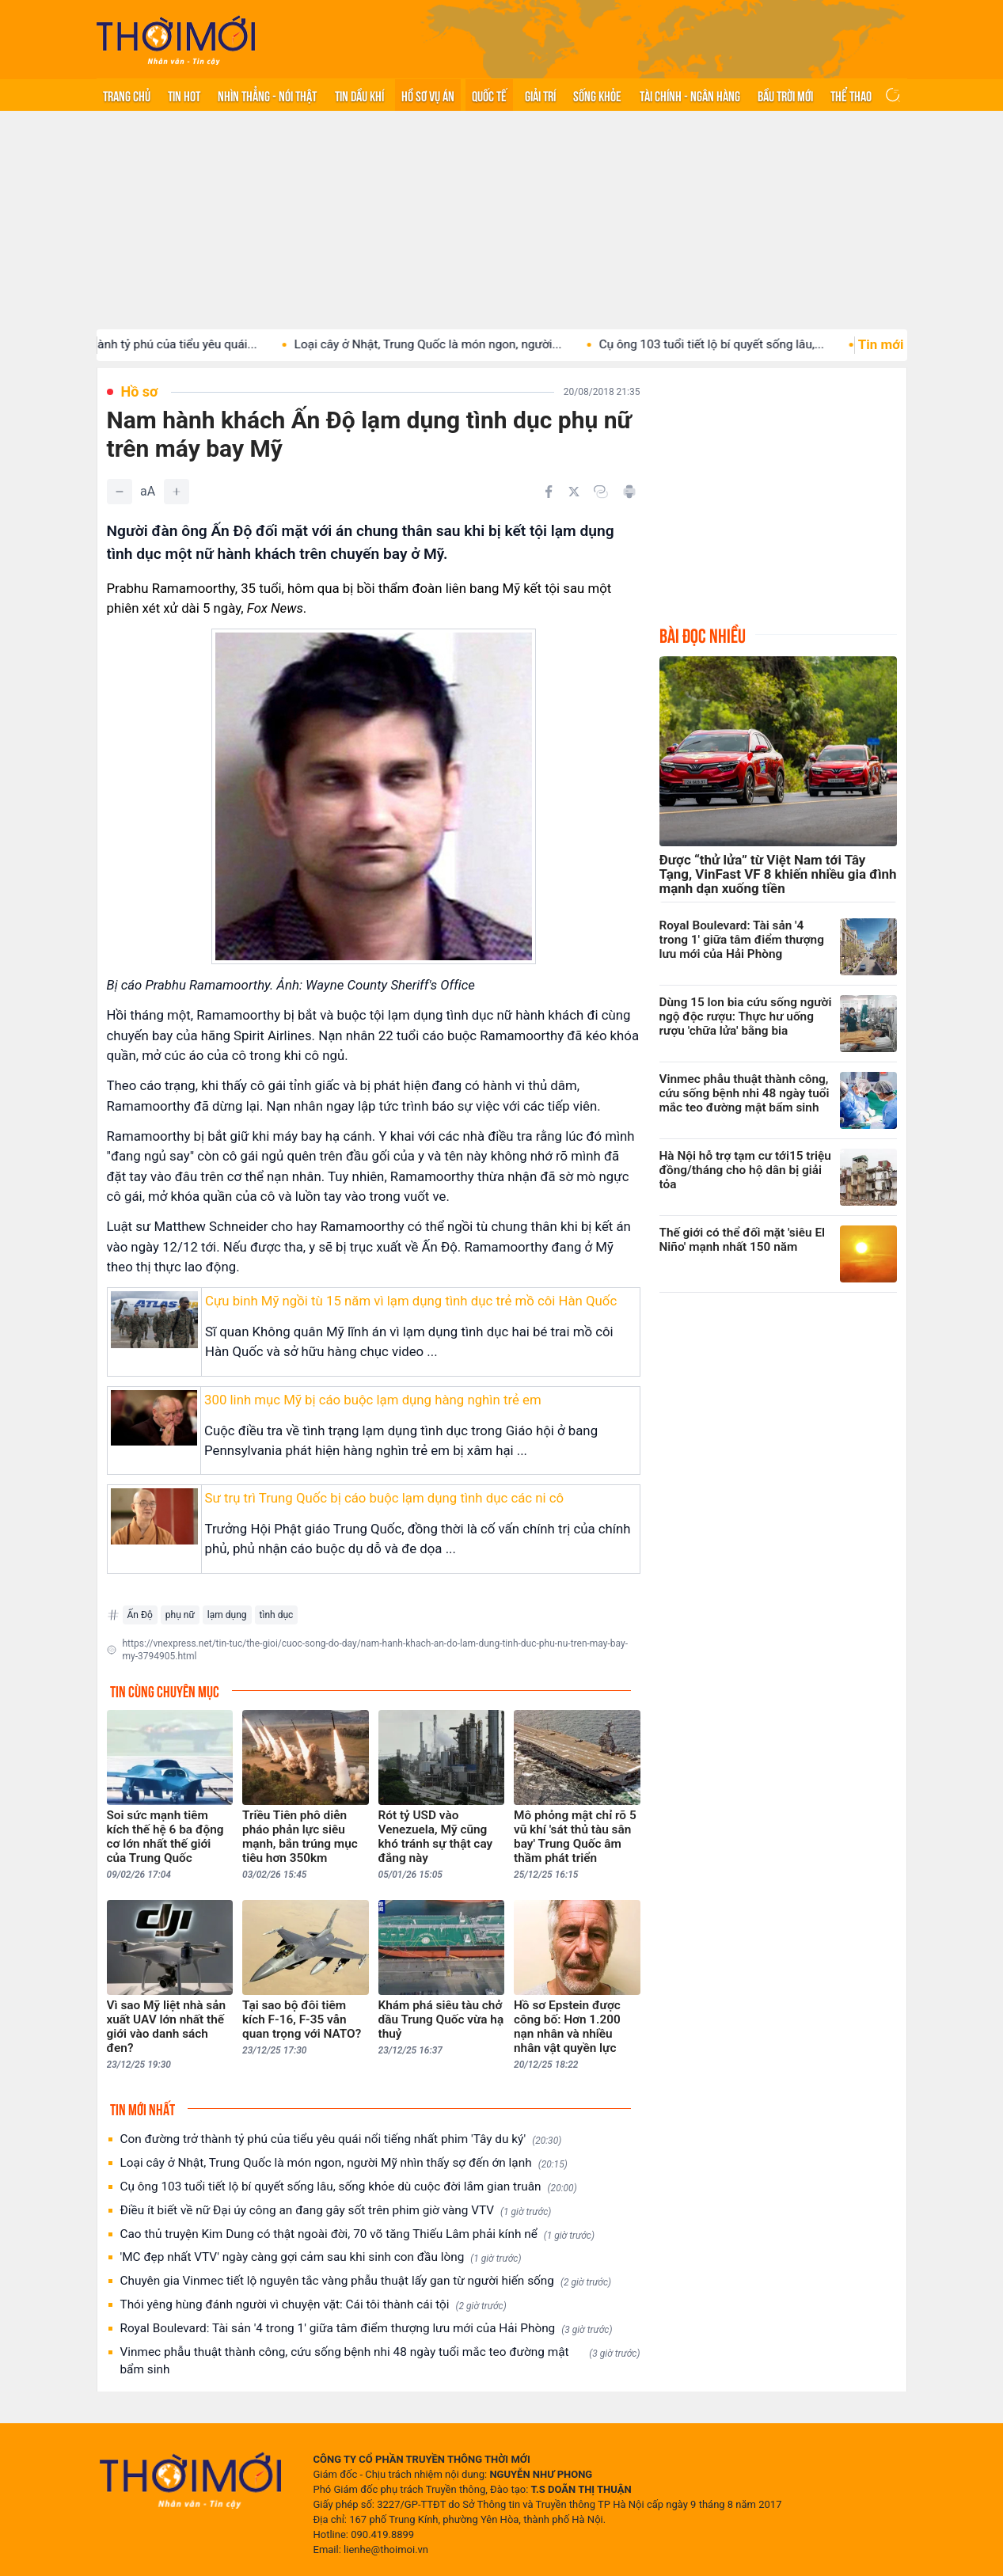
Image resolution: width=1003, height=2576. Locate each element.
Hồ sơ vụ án (427, 95)
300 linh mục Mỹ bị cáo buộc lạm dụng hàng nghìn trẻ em (372, 1400)
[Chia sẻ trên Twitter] (573, 491)
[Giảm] (119, 491)
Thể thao (851, 95)
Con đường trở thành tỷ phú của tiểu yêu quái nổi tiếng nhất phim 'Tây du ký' (341, 2139)
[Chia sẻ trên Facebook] (548, 491)
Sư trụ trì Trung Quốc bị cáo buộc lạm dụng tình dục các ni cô (384, 1498)
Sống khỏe (597, 95)
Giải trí (540, 95)
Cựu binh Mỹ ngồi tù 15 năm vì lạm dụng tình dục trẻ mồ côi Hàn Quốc (411, 1301)
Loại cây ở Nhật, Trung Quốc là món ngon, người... (447, 344)
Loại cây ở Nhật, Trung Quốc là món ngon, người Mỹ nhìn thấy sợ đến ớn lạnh (344, 2163)
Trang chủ (126, 95)
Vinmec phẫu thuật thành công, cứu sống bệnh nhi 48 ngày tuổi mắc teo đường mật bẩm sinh (380, 2361)
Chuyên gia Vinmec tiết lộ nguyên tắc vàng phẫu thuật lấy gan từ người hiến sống (366, 2281)
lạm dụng (227, 1614)
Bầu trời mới (785, 95)
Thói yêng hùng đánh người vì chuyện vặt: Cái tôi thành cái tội (313, 2304)
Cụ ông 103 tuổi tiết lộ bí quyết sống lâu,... (730, 344)
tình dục (277, 1614)
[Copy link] (601, 492)
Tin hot (184, 95)
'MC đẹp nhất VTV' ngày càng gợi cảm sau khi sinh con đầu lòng (321, 2257)
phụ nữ (180, 1614)
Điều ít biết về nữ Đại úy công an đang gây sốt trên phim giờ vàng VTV (336, 2210)
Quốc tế (489, 95)
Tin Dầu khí (359, 95)
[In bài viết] (629, 492)
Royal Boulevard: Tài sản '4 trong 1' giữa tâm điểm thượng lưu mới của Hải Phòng (366, 2328)
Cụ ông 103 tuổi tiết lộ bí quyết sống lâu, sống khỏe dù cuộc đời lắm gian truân (348, 2186)
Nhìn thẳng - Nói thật (267, 95)
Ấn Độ (140, 1614)
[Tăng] (176, 491)
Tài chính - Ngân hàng (690, 95)
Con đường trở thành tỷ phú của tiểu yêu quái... (150, 344)
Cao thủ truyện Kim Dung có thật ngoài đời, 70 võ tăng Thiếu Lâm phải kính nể (357, 2234)
